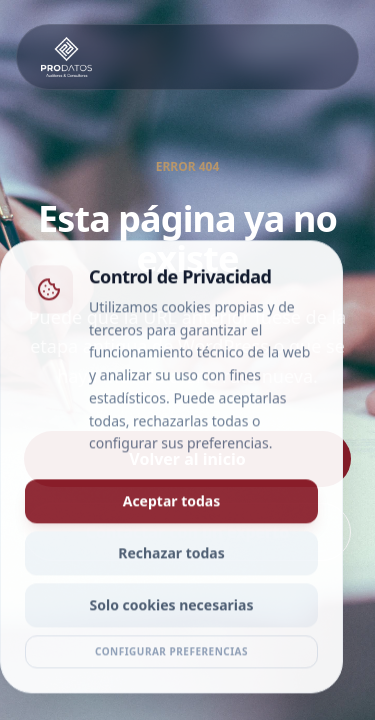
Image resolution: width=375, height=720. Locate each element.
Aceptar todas (172, 504)
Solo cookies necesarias (172, 608)
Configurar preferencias (171, 655)
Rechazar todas (171, 556)
